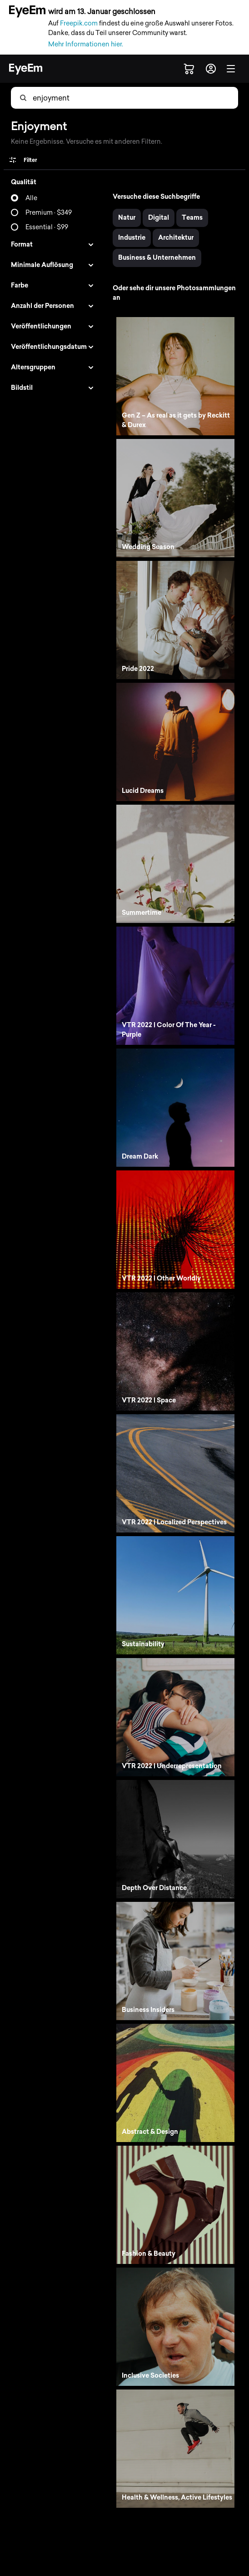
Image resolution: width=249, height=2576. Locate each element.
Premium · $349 (48, 213)
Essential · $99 (46, 227)
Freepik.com (79, 23)
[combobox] (78, 98)
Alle (31, 198)
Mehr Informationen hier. (85, 44)
